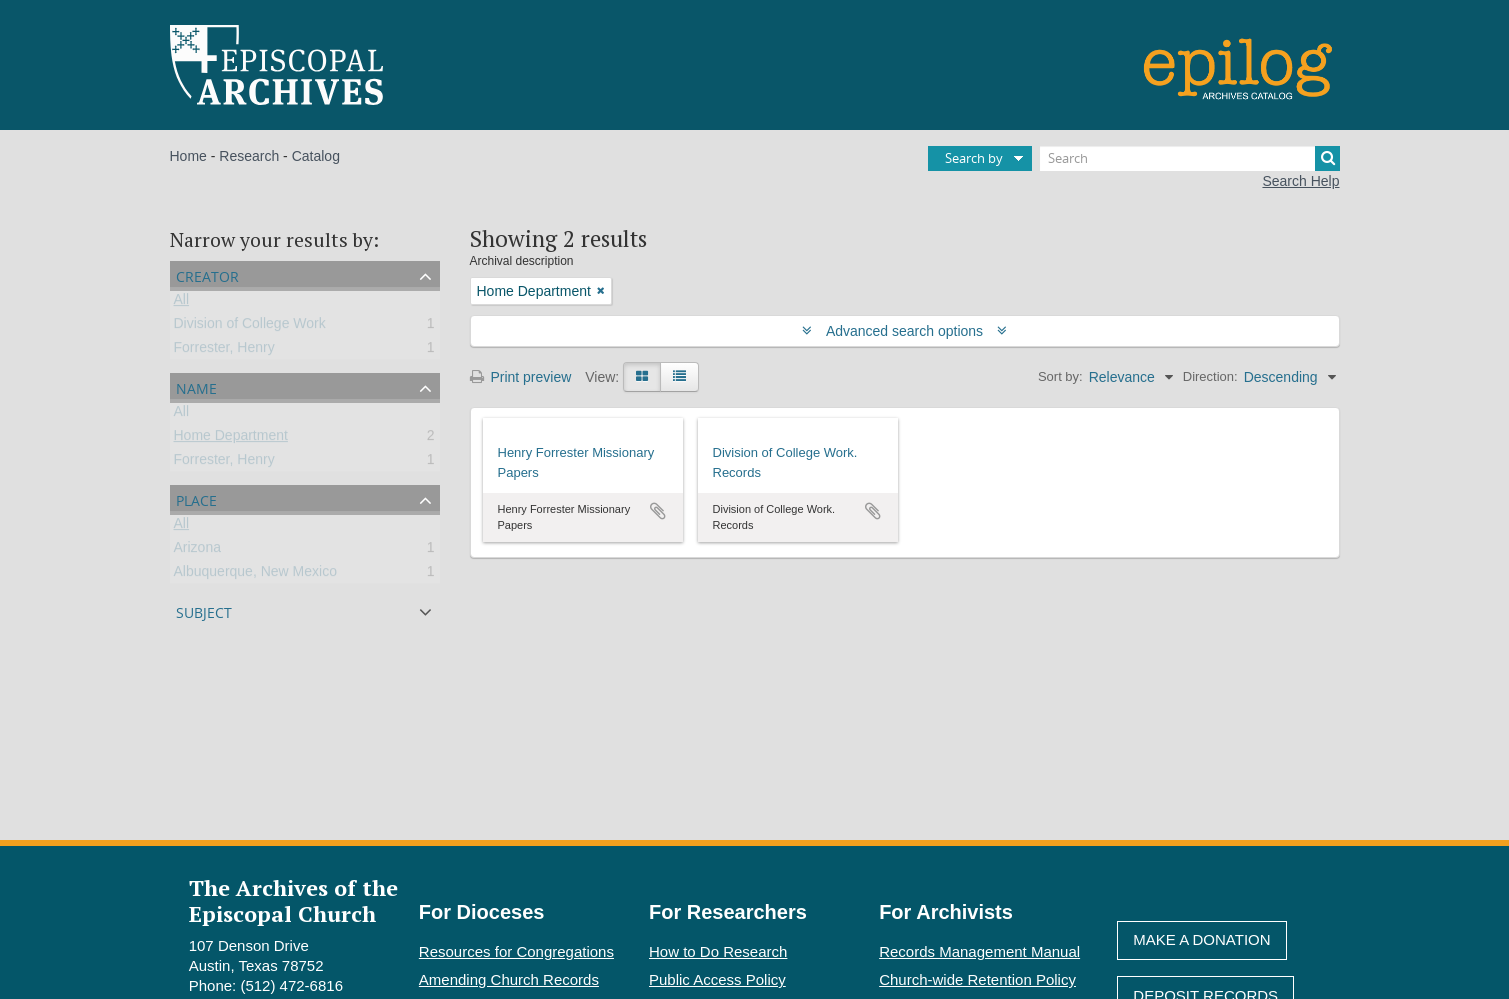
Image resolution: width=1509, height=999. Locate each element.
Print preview (521, 377)
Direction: (1210, 376)
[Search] (1190, 158)
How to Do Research (718, 951)
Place (196, 498)
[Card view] (642, 377)
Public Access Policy (717, 979)
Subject (204, 610)
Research (249, 156)
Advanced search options (904, 331)
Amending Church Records (509, 979)
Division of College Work (250, 327)
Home (188, 156)
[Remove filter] (601, 291)
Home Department (231, 439)
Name (196, 386)
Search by (974, 158)
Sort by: (1060, 376)
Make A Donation (1201, 939)
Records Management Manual (979, 951)
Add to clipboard (658, 511)
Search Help (1300, 181)
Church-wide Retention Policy (977, 979)
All (182, 303)
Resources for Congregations (516, 951)
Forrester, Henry (224, 351)
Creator (207, 274)
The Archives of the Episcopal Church (293, 900)
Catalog (316, 156)
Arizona (197, 551)
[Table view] (679, 377)
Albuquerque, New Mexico (255, 575)
